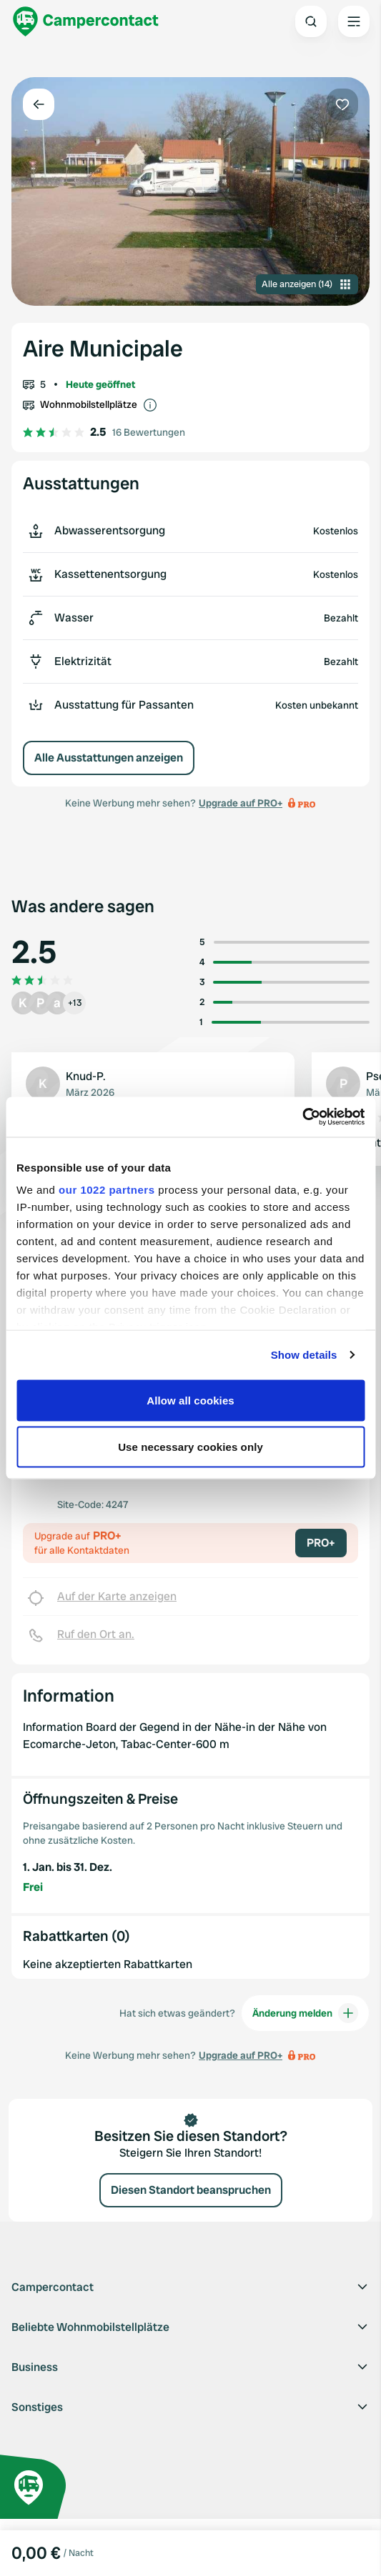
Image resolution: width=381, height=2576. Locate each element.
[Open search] (311, 21)
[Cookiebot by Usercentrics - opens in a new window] (302, 1117)
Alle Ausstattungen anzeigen (108, 757)
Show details (304, 1355)
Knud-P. (86, 1076)
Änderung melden (305, 2013)
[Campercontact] (85, 21)
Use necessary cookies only (190, 1447)
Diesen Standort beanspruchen (191, 2189)
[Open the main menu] (354, 21)
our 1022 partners (106, 1190)
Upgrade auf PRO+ (240, 803)
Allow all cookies (190, 1400)
